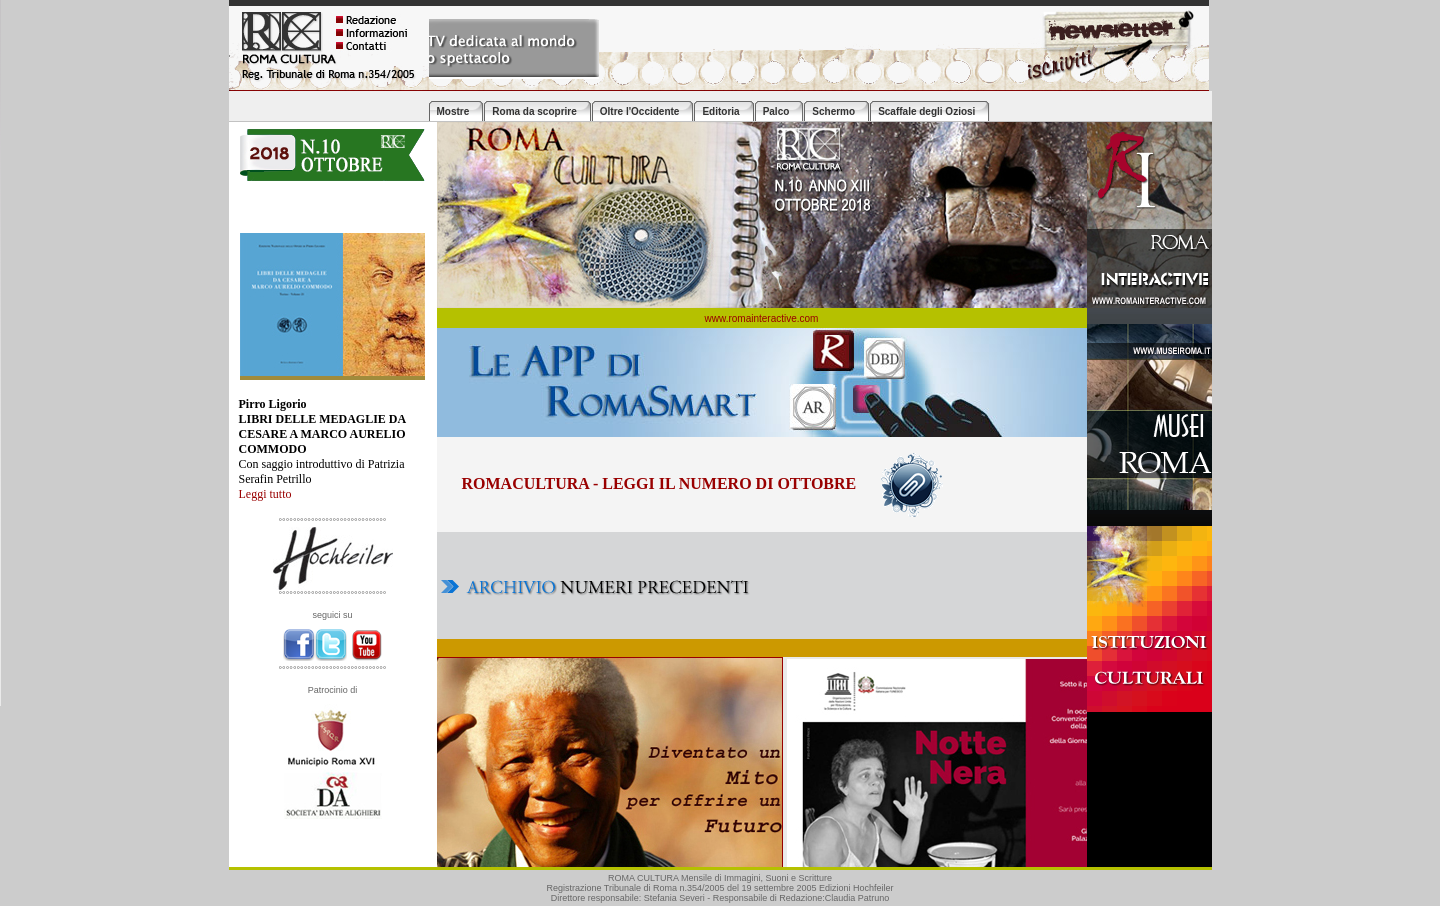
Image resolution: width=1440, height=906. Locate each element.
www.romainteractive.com (762, 318)
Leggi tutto (265, 494)
